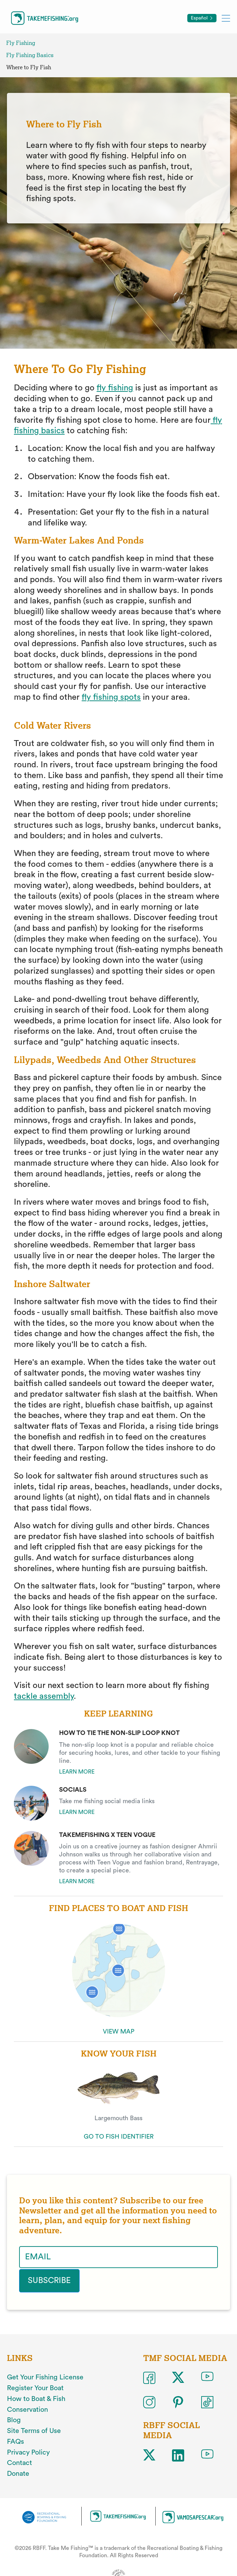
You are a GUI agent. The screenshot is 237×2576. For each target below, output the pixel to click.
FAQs (15, 2441)
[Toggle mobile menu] (226, 18)
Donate (18, 2473)
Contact (19, 2462)
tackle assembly (44, 1696)
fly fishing (115, 388)
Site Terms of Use (34, 2430)
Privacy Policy (28, 2451)
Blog (14, 2419)
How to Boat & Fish (36, 2398)
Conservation (27, 2408)
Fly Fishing (20, 43)
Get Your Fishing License (45, 2376)
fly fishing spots (111, 697)
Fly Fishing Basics (30, 55)
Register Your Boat (35, 2387)
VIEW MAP (118, 2031)
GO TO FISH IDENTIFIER (119, 2136)
